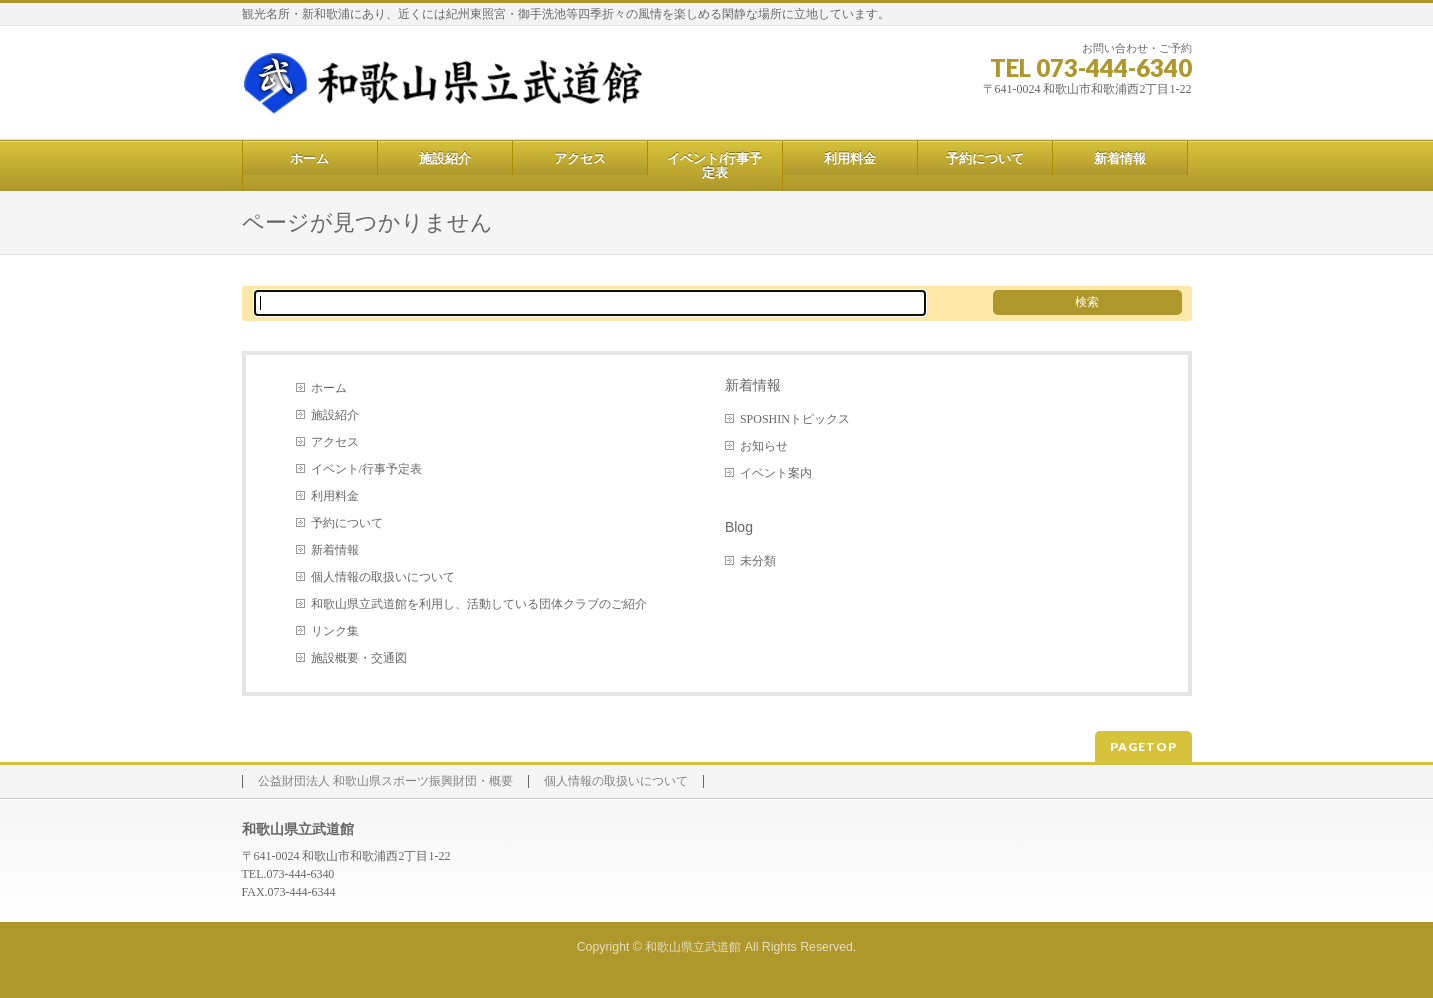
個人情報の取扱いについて (383, 577)
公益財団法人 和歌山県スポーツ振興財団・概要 (385, 781)
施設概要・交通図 (359, 658)
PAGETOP (1143, 746)
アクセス (335, 442)
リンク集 (335, 631)
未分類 (758, 561)
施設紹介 (335, 415)
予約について (347, 523)
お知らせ (764, 446)
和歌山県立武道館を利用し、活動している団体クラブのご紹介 (479, 604)
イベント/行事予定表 (366, 469)
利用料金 (335, 496)
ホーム (329, 388)
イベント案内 (776, 473)
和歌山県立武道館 (693, 947)
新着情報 (335, 550)
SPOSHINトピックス (795, 419)
